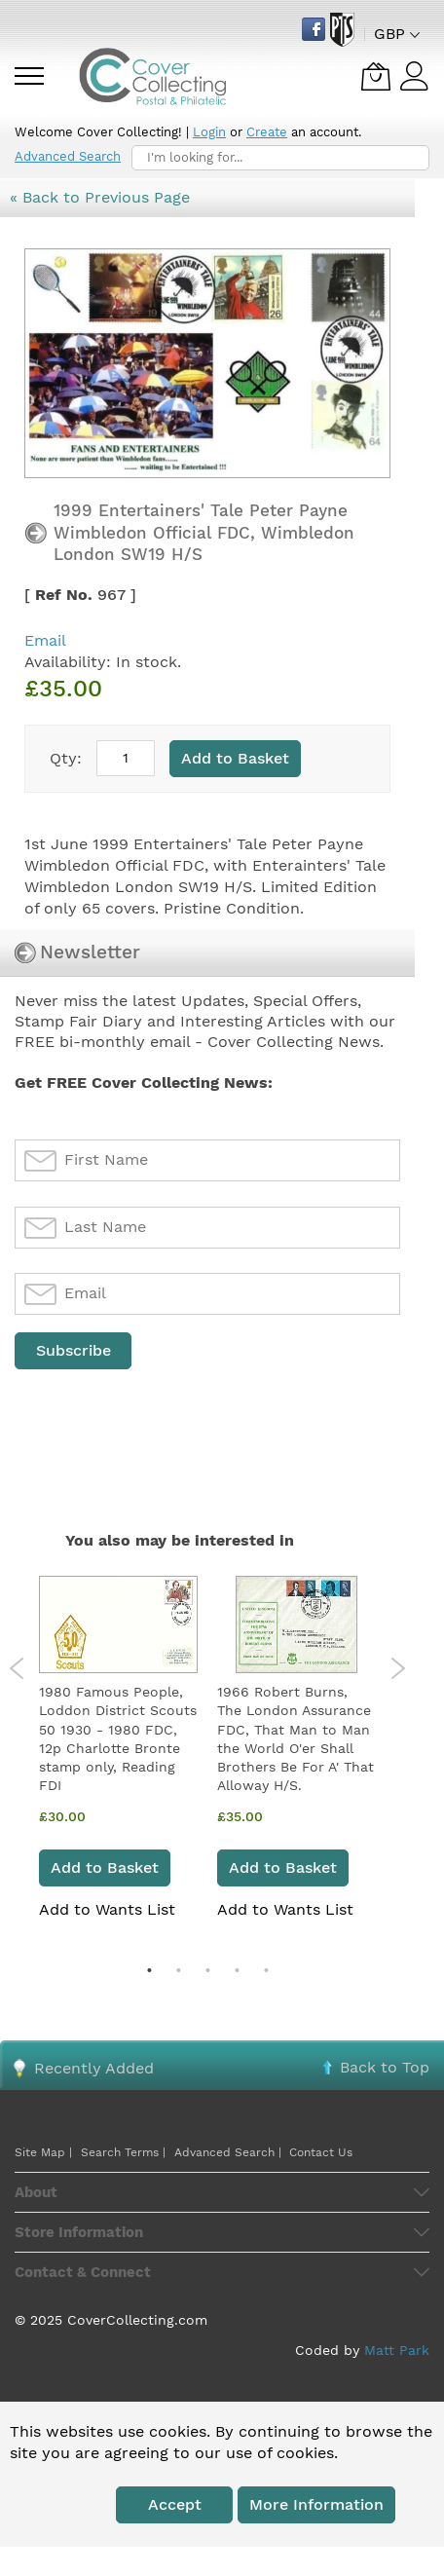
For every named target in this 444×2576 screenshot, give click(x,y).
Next (397, 1668)
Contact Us (320, 2152)
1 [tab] (149, 1970)
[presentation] (163, 1420)
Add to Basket (105, 1867)
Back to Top (384, 2067)
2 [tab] (178, 1970)
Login (209, 132)
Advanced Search (68, 156)
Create (266, 132)
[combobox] (280, 157)
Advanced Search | (229, 2152)
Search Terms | (123, 2152)
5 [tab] (266, 1970)
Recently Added (94, 2068)
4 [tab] (236, 1970)
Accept (175, 2504)
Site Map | (43, 2152)
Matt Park (396, 2350)
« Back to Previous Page (100, 197)
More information (316, 2504)
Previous (17, 1668)
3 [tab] (207, 1970)
